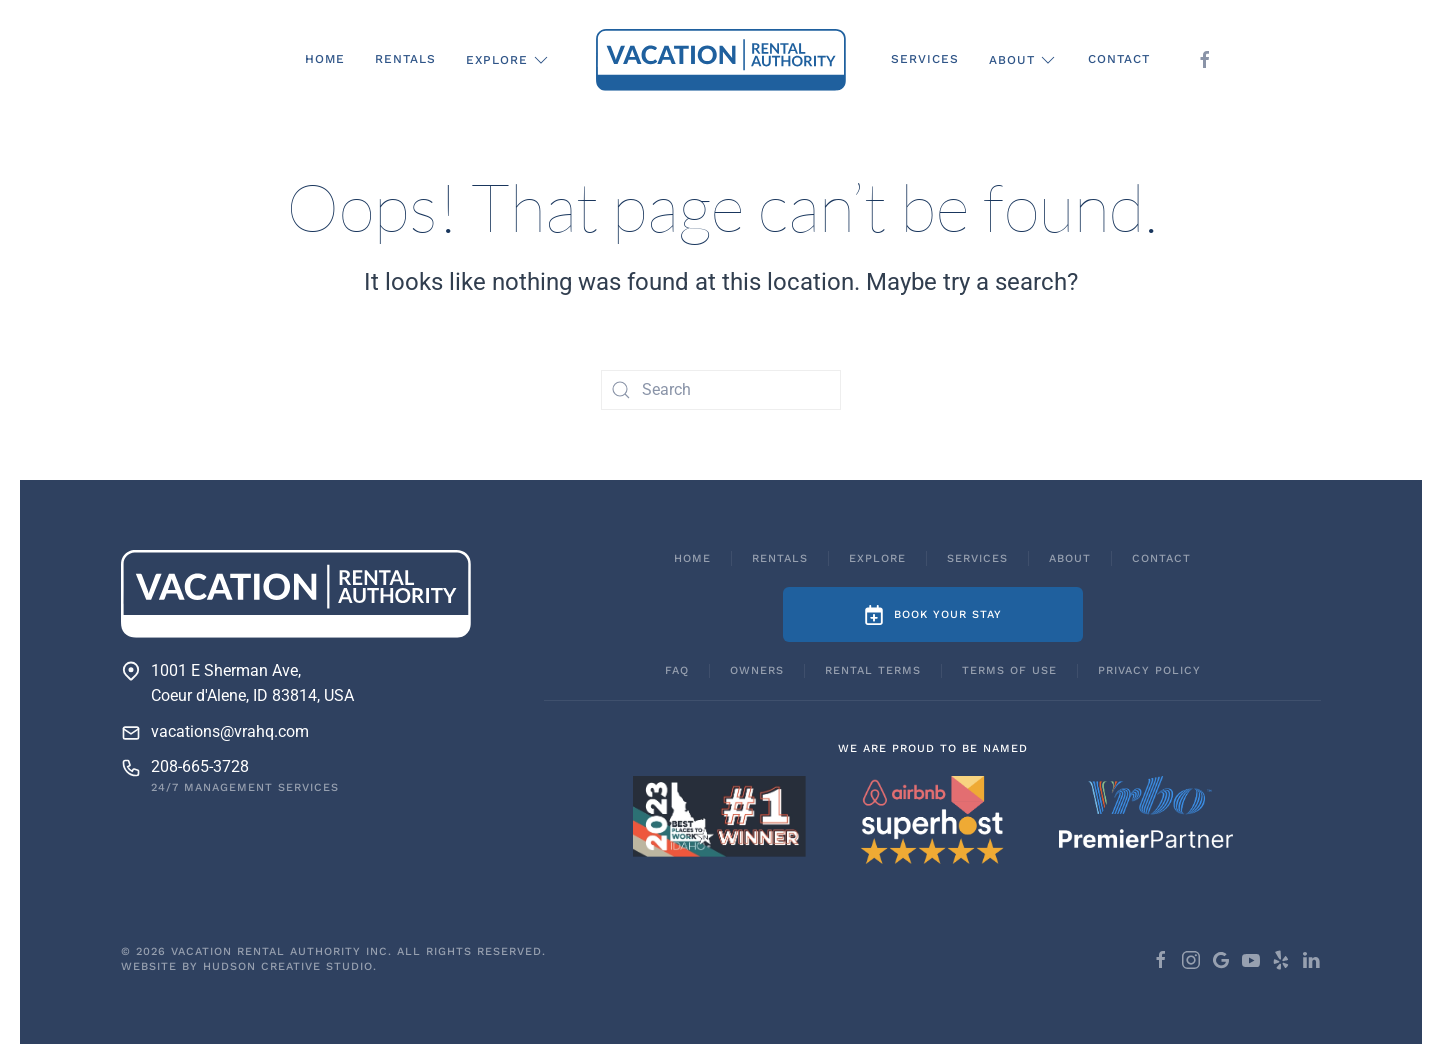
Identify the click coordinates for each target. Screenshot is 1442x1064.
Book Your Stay (933, 615)
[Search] (721, 390)
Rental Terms (873, 670)
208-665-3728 (200, 766)
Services (925, 59)
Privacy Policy (1149, 670)
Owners (757, 670)
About (1070, 558)
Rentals (405, 59)
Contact (1119, 59)
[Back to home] (721, 60)
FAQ (677, 670)
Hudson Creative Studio (288, 966)
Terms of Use (1009, 670)
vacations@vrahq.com (230, 731)
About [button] (1023, 60)
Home (325, 59)
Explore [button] (508, 60)
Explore (877, 558)
